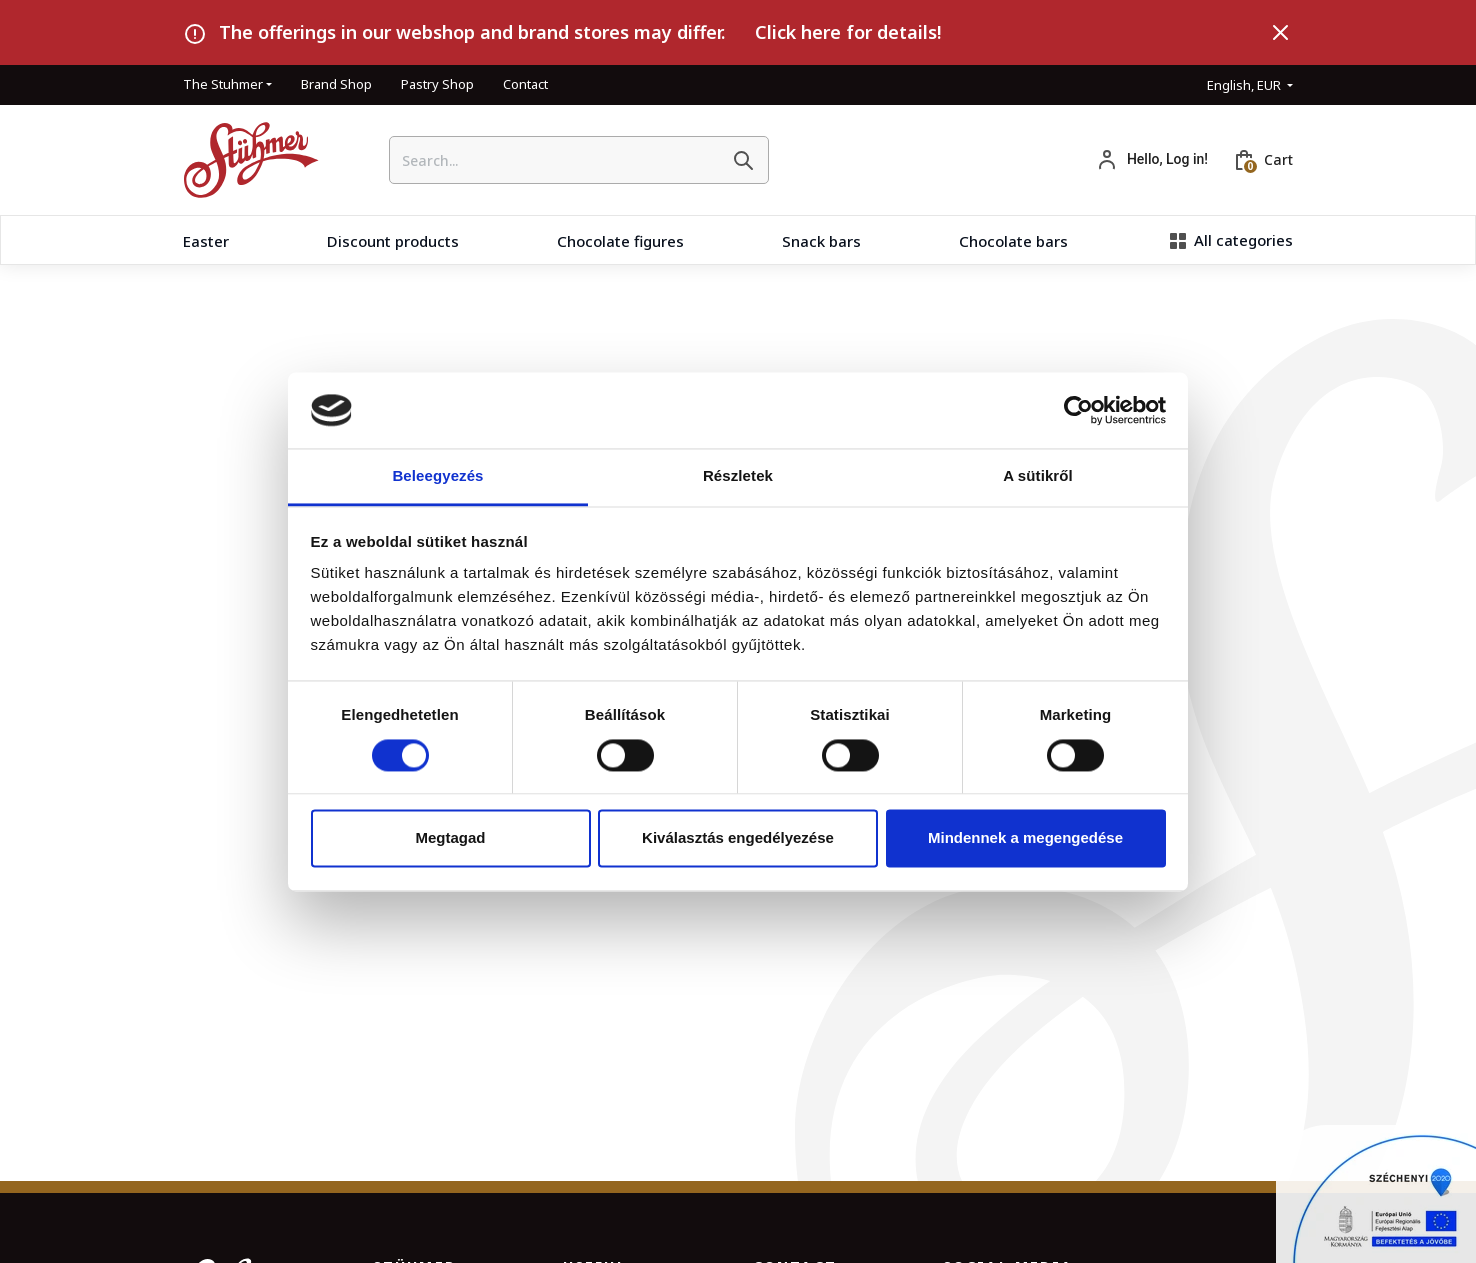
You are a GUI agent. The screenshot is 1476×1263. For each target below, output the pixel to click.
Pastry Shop (437, 84)
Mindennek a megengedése (1025, 838)
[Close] (1281, 33)
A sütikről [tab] (1038, 476)
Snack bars (821, 241)
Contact (525, 84)
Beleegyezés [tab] (437, 476)
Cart (1278, 159)
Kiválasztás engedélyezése (738, 838)
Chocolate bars (1013, 241)
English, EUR (1245, 85)
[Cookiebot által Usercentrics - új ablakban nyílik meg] (1078, 410)
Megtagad (450, 838)
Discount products (393, 241)
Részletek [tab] (738, 476)
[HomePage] (243, 160)
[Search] (743, 160)
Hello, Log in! (1167, 159)
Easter (206, 241)
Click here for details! (848, 32)
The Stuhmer (223, 84)
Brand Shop (336, 84)
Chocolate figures (620, 241)
